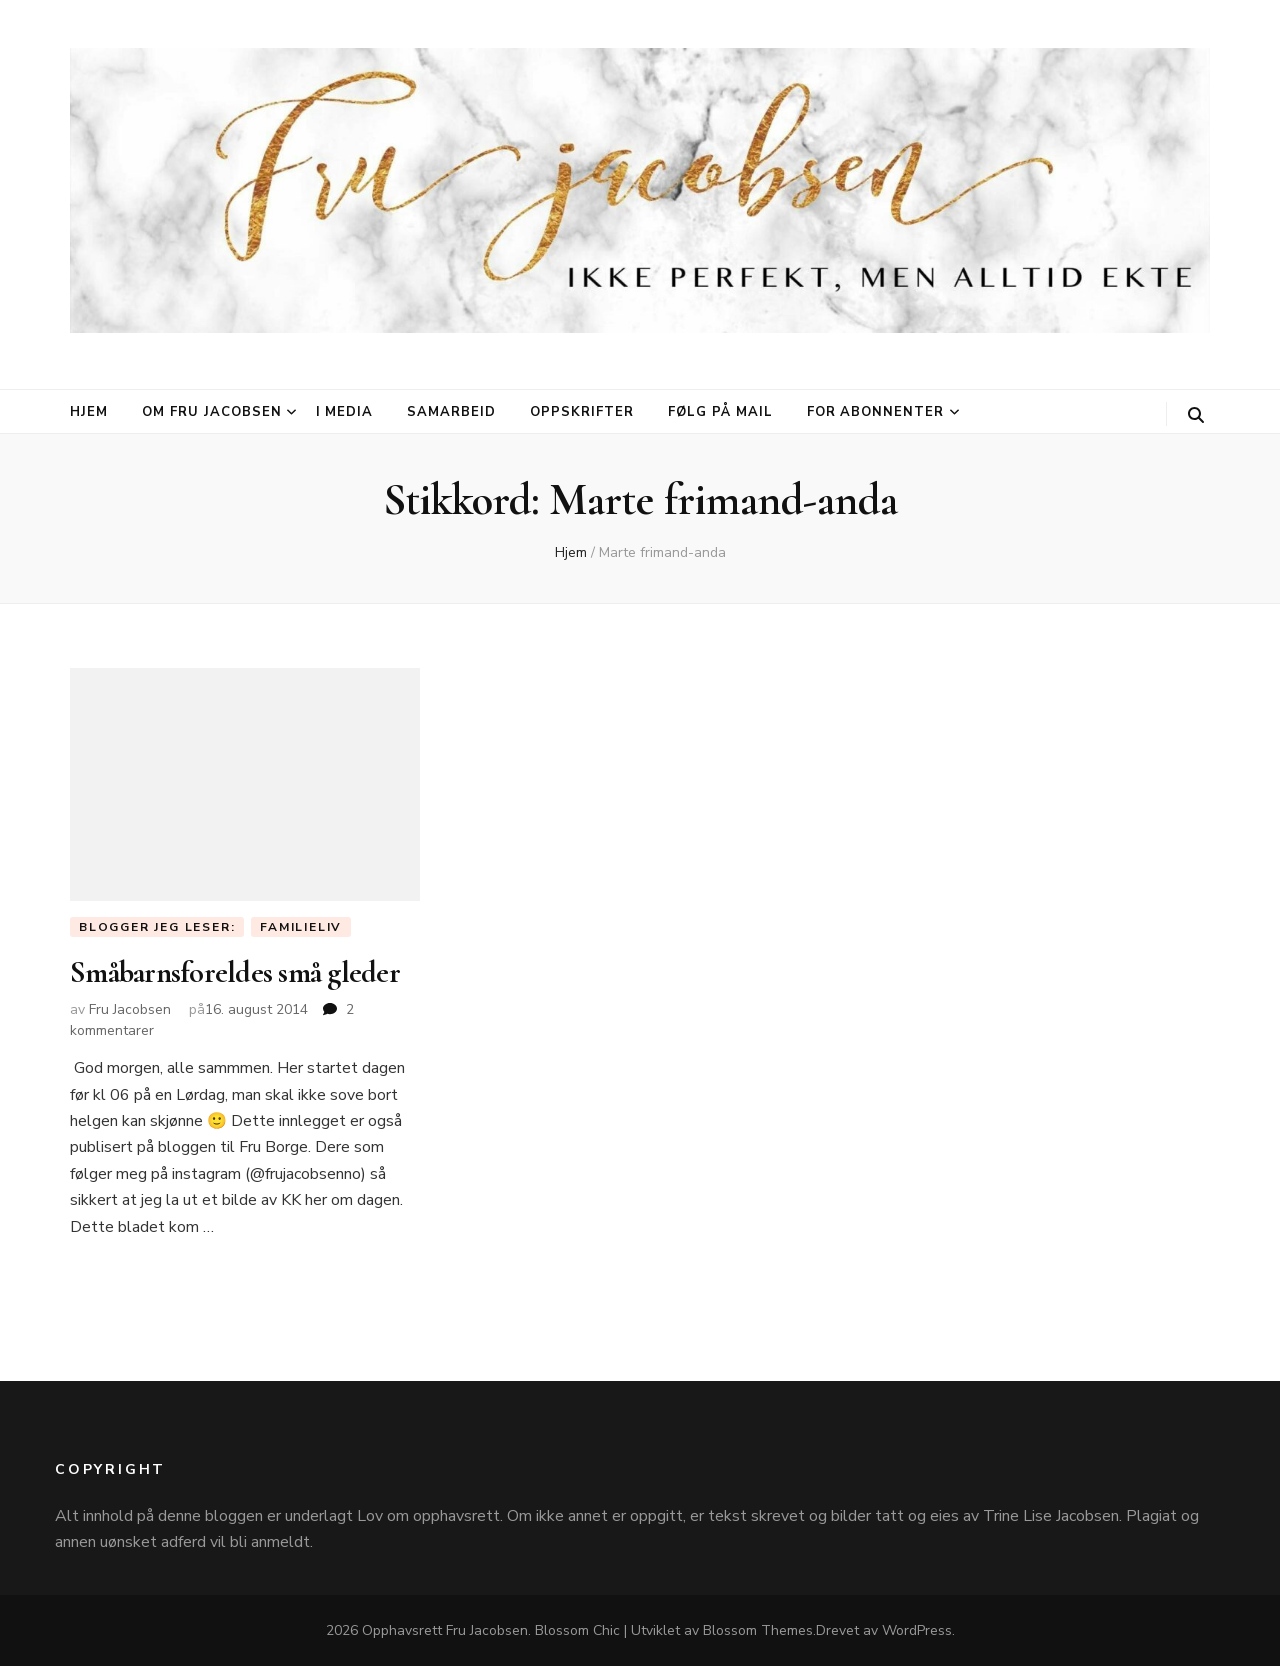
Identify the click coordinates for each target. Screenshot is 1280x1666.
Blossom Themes (758, 1630)
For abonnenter (876, 412)
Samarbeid (451, 412)
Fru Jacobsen (130, 1009)
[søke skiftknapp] (1196, 415)
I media (345, 412)
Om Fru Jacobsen (212, 412)
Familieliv (301, 927)
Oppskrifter (582, 412)
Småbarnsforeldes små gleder (235, 972)
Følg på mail (720, 412)
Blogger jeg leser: (157, 927)
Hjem (89, 412)
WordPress (917, 1630)
